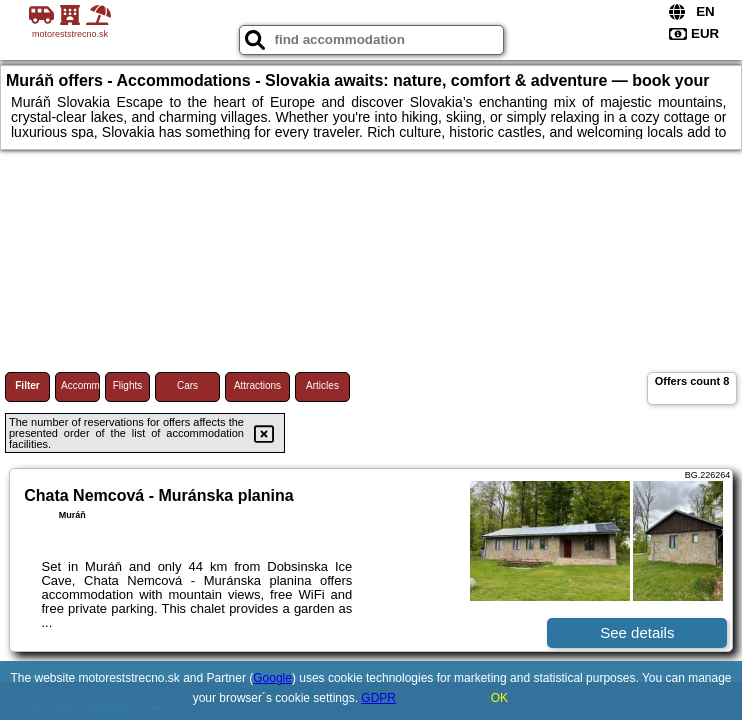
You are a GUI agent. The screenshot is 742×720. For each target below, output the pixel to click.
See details (637, 632)
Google (272, 678)
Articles (322, 385)
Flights (127, 385)
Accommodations (80, 385)
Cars (187, 385)
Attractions (257, 385)
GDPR (378, 698)
